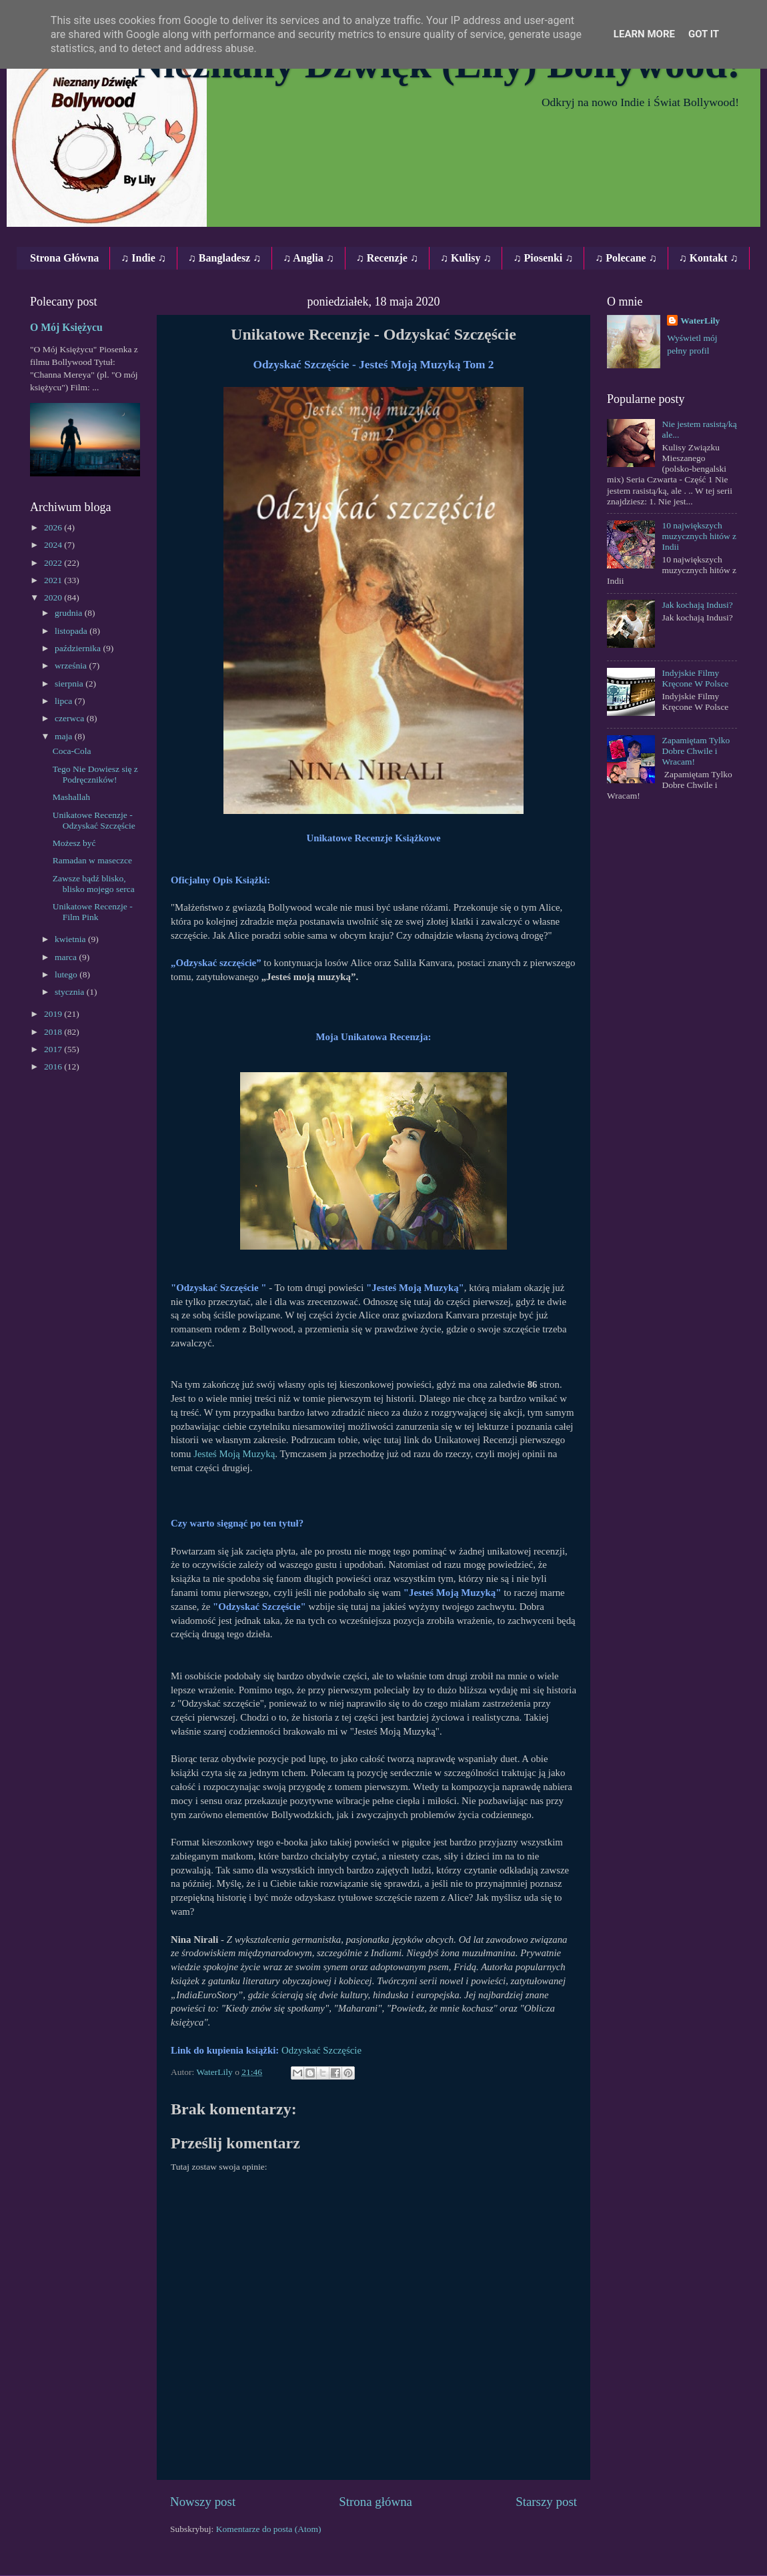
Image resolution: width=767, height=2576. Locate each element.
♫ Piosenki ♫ (543, 258)
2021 (54, 580)
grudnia (70, 613)
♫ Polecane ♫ (625, 258)
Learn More (644, 34)
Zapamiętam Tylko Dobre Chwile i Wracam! (696, 751)
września (72, 666)
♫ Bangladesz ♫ (224, 258)
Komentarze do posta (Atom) (268, 2529)
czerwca (71, 718)
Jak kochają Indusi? (697, 605)
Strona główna (375, 2502)
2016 (54, 1066)
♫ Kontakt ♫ (708, 258)
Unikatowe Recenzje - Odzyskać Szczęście (94, 820)
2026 (54, 527)
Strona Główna (64, 258)
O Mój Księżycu (66, 327)
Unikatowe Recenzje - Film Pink (93, 911)
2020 (54, 597)
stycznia (71, 992)
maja (65, 736)
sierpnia (70, 684)
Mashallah (71, 797)
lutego (67, 974)
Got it (703, 34)
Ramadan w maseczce (92, 860)
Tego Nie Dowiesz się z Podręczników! (95, 774)
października (79, 648)
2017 (54, 1049)
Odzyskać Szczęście (322, 2050)
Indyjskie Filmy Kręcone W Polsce (695, 678)
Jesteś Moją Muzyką (234, 1453)
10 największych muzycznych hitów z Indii (699, 536)
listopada (72, 631)
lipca (65, 701)
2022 (54, 563)
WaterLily (700, 321)
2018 (54, 1032)
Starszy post (546, 2502)
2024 (54, 545)
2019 (54, 1014)
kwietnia (71, 939)
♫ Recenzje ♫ (387, 258)
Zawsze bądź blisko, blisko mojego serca (94, 883)
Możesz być (74, 843)
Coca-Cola (72, 751)
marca (67, 957)
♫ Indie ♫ (143, 258)
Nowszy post (202, 2502)
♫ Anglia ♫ (308, 258)
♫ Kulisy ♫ (465, 258)
